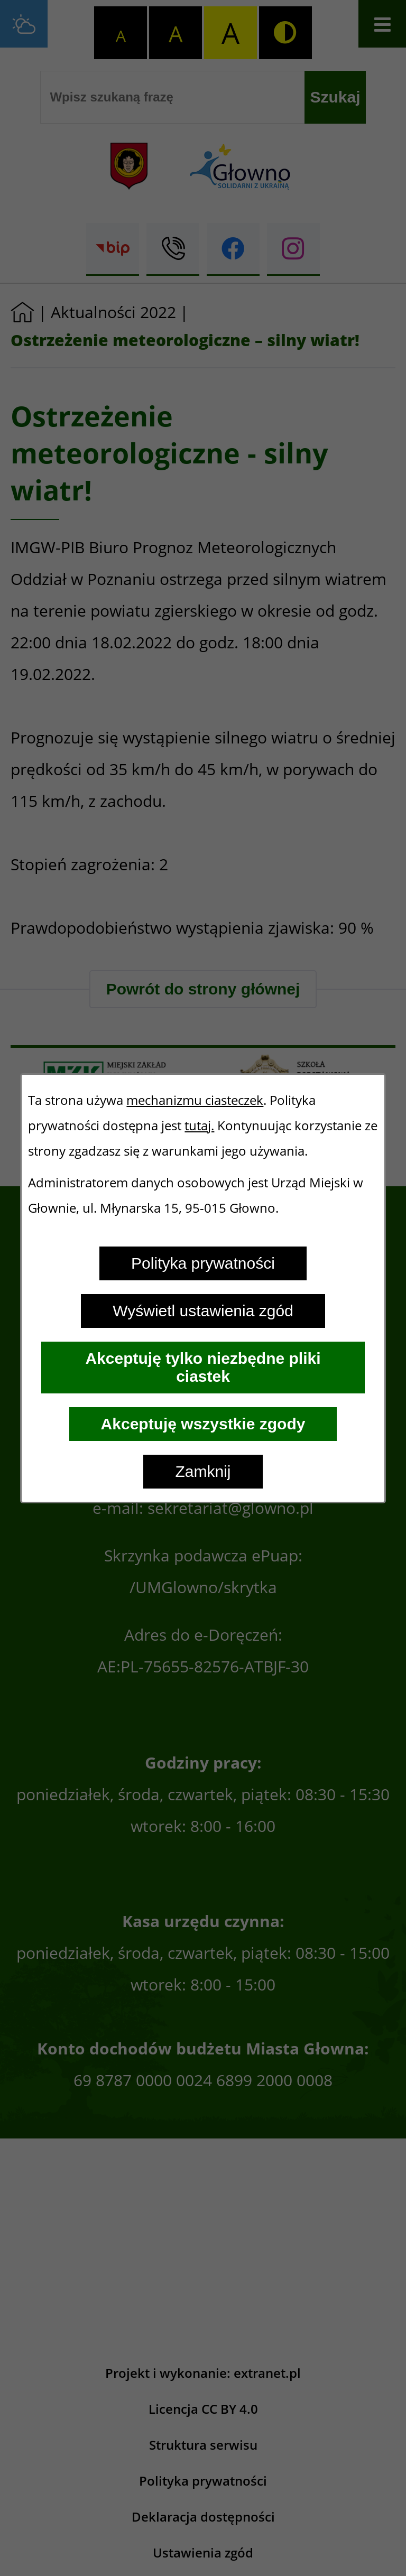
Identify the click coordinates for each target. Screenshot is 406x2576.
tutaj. (199, 1125)
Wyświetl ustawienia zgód (203, 1310)
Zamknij (202, 1471)
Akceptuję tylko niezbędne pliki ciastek (202, 1367)
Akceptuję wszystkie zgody (203, 1424)
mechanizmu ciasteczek (194, 1100)
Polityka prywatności (203, 1263)
